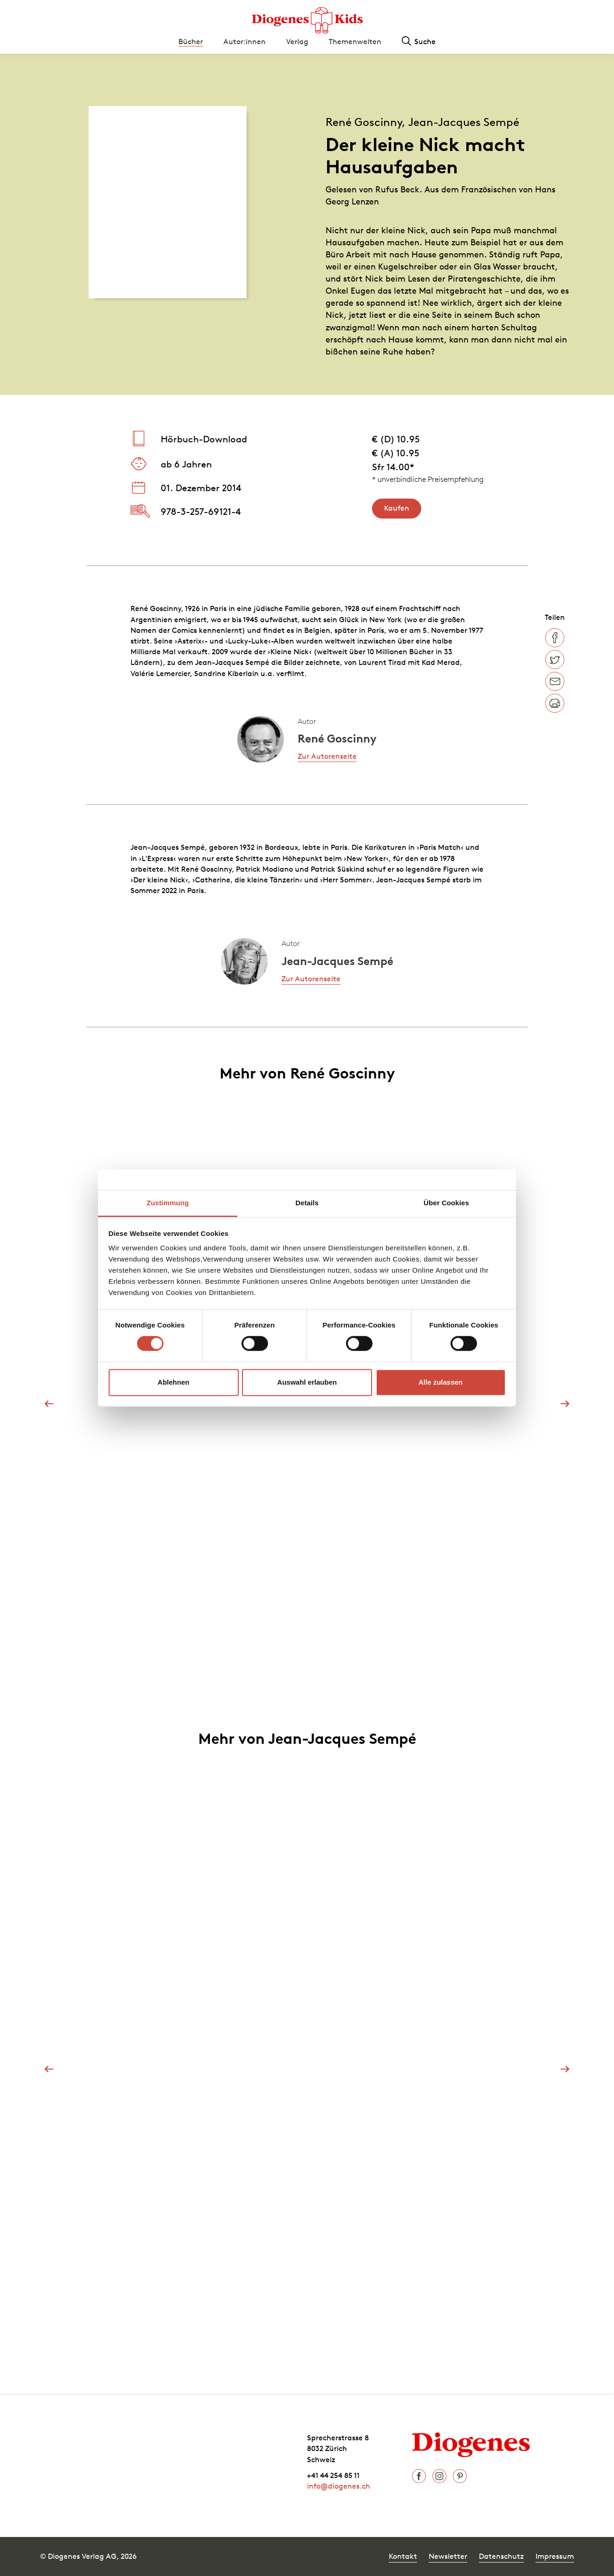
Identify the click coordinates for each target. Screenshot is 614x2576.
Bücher (190, 41)
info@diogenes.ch (338, 2486)
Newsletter (448, 2556)
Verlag (297, 41)
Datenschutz (501, 2556)
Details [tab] (307, 1203)
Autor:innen (244, 41)
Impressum (555, 2556)
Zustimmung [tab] (168, 1203)
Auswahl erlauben (307, 1382)
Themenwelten (355, 41)
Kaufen (396, 508)
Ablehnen (173, 1382)
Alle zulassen (440, 1382)
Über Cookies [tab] (446, 1203)
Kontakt (403, 2556)
